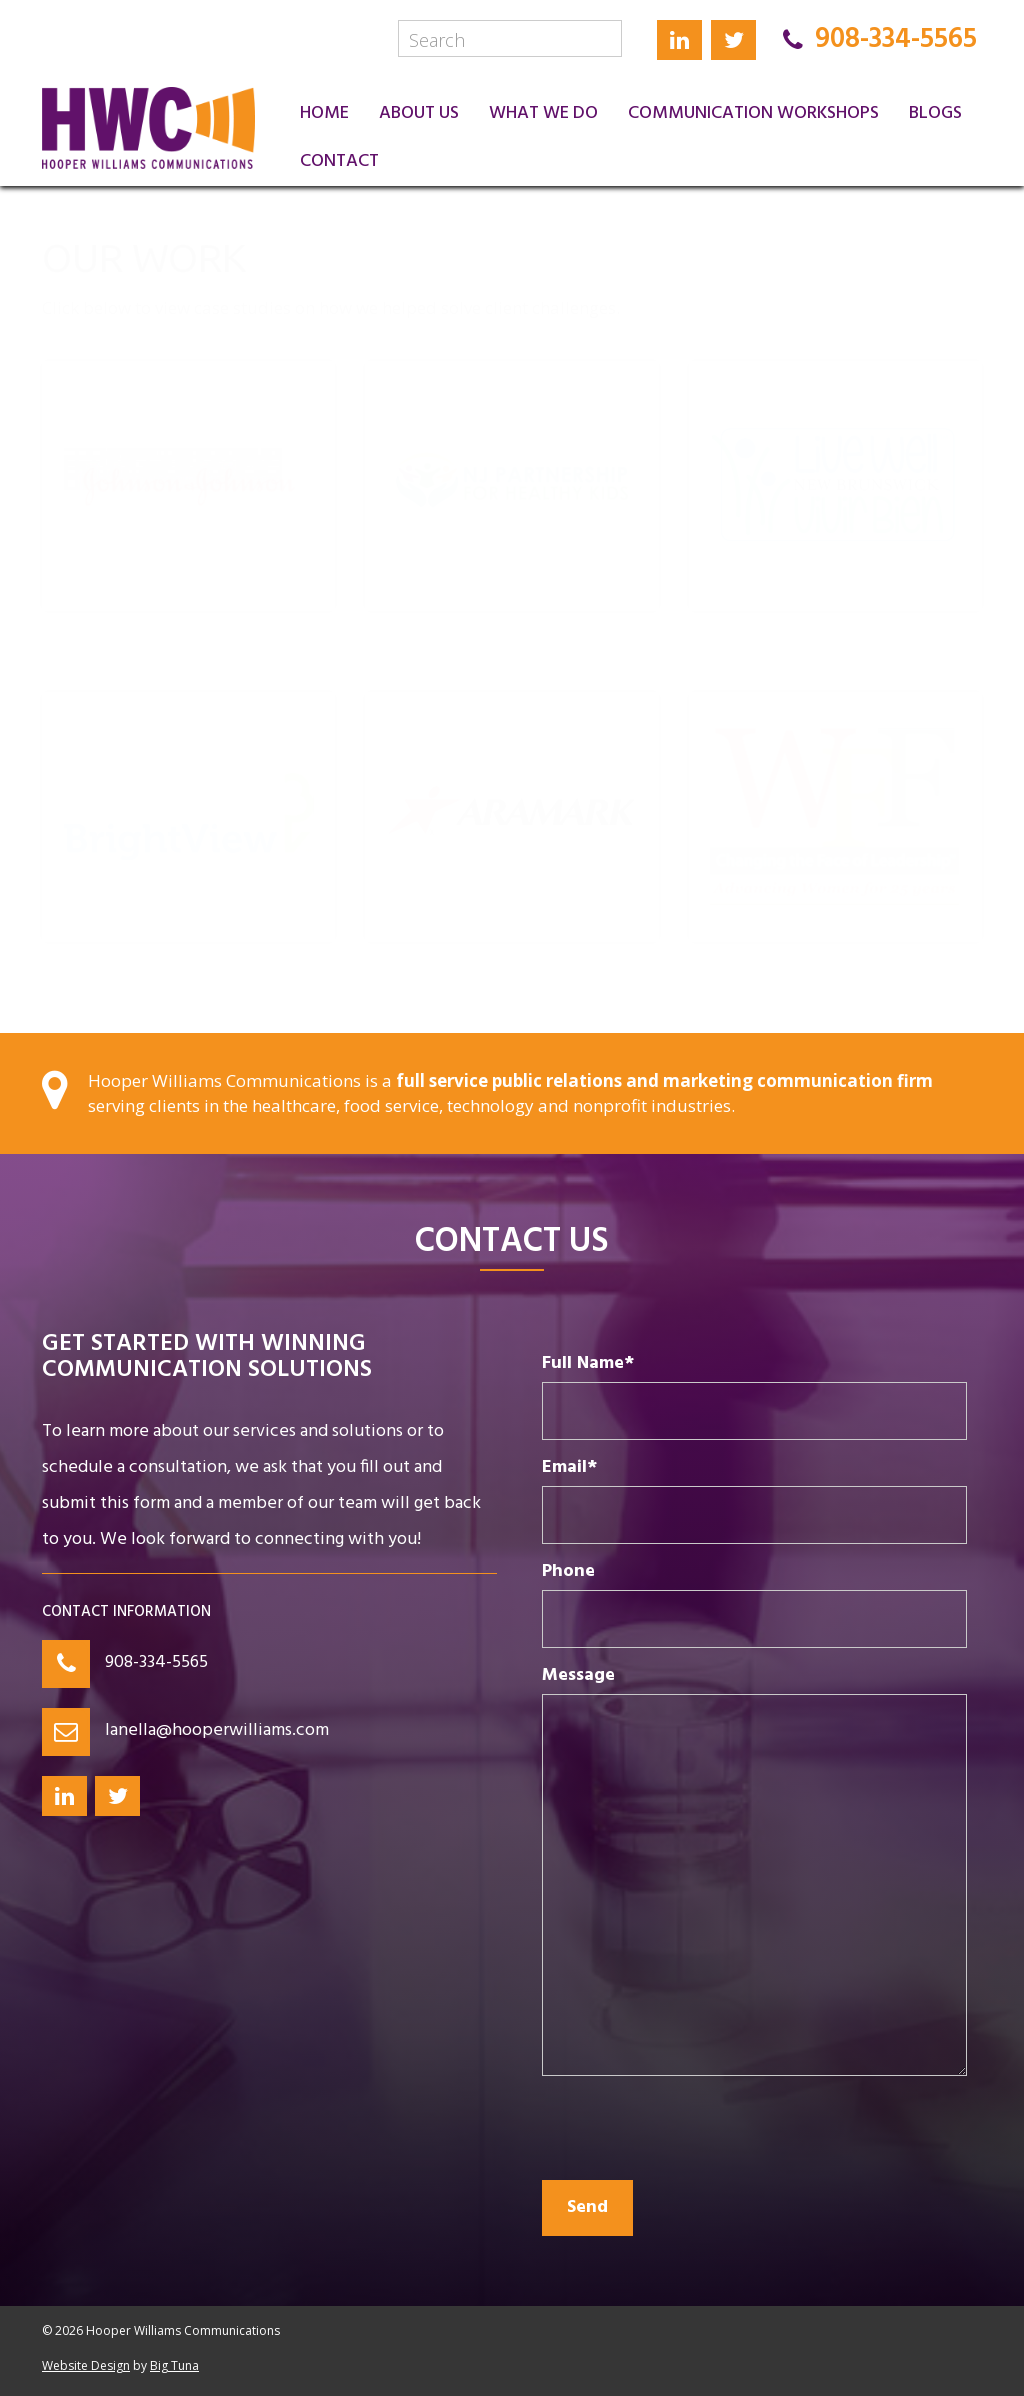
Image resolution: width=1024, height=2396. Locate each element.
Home (324, 113)
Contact (339, 161)
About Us (419, 113)
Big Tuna (174, 2365)
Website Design (86, 2365)
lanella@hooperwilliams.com (217, 1730)
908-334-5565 (156, 1662)
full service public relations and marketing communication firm (664, 1080)
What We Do (543, 113)
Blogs (935, 113)
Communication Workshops (753, 113)
